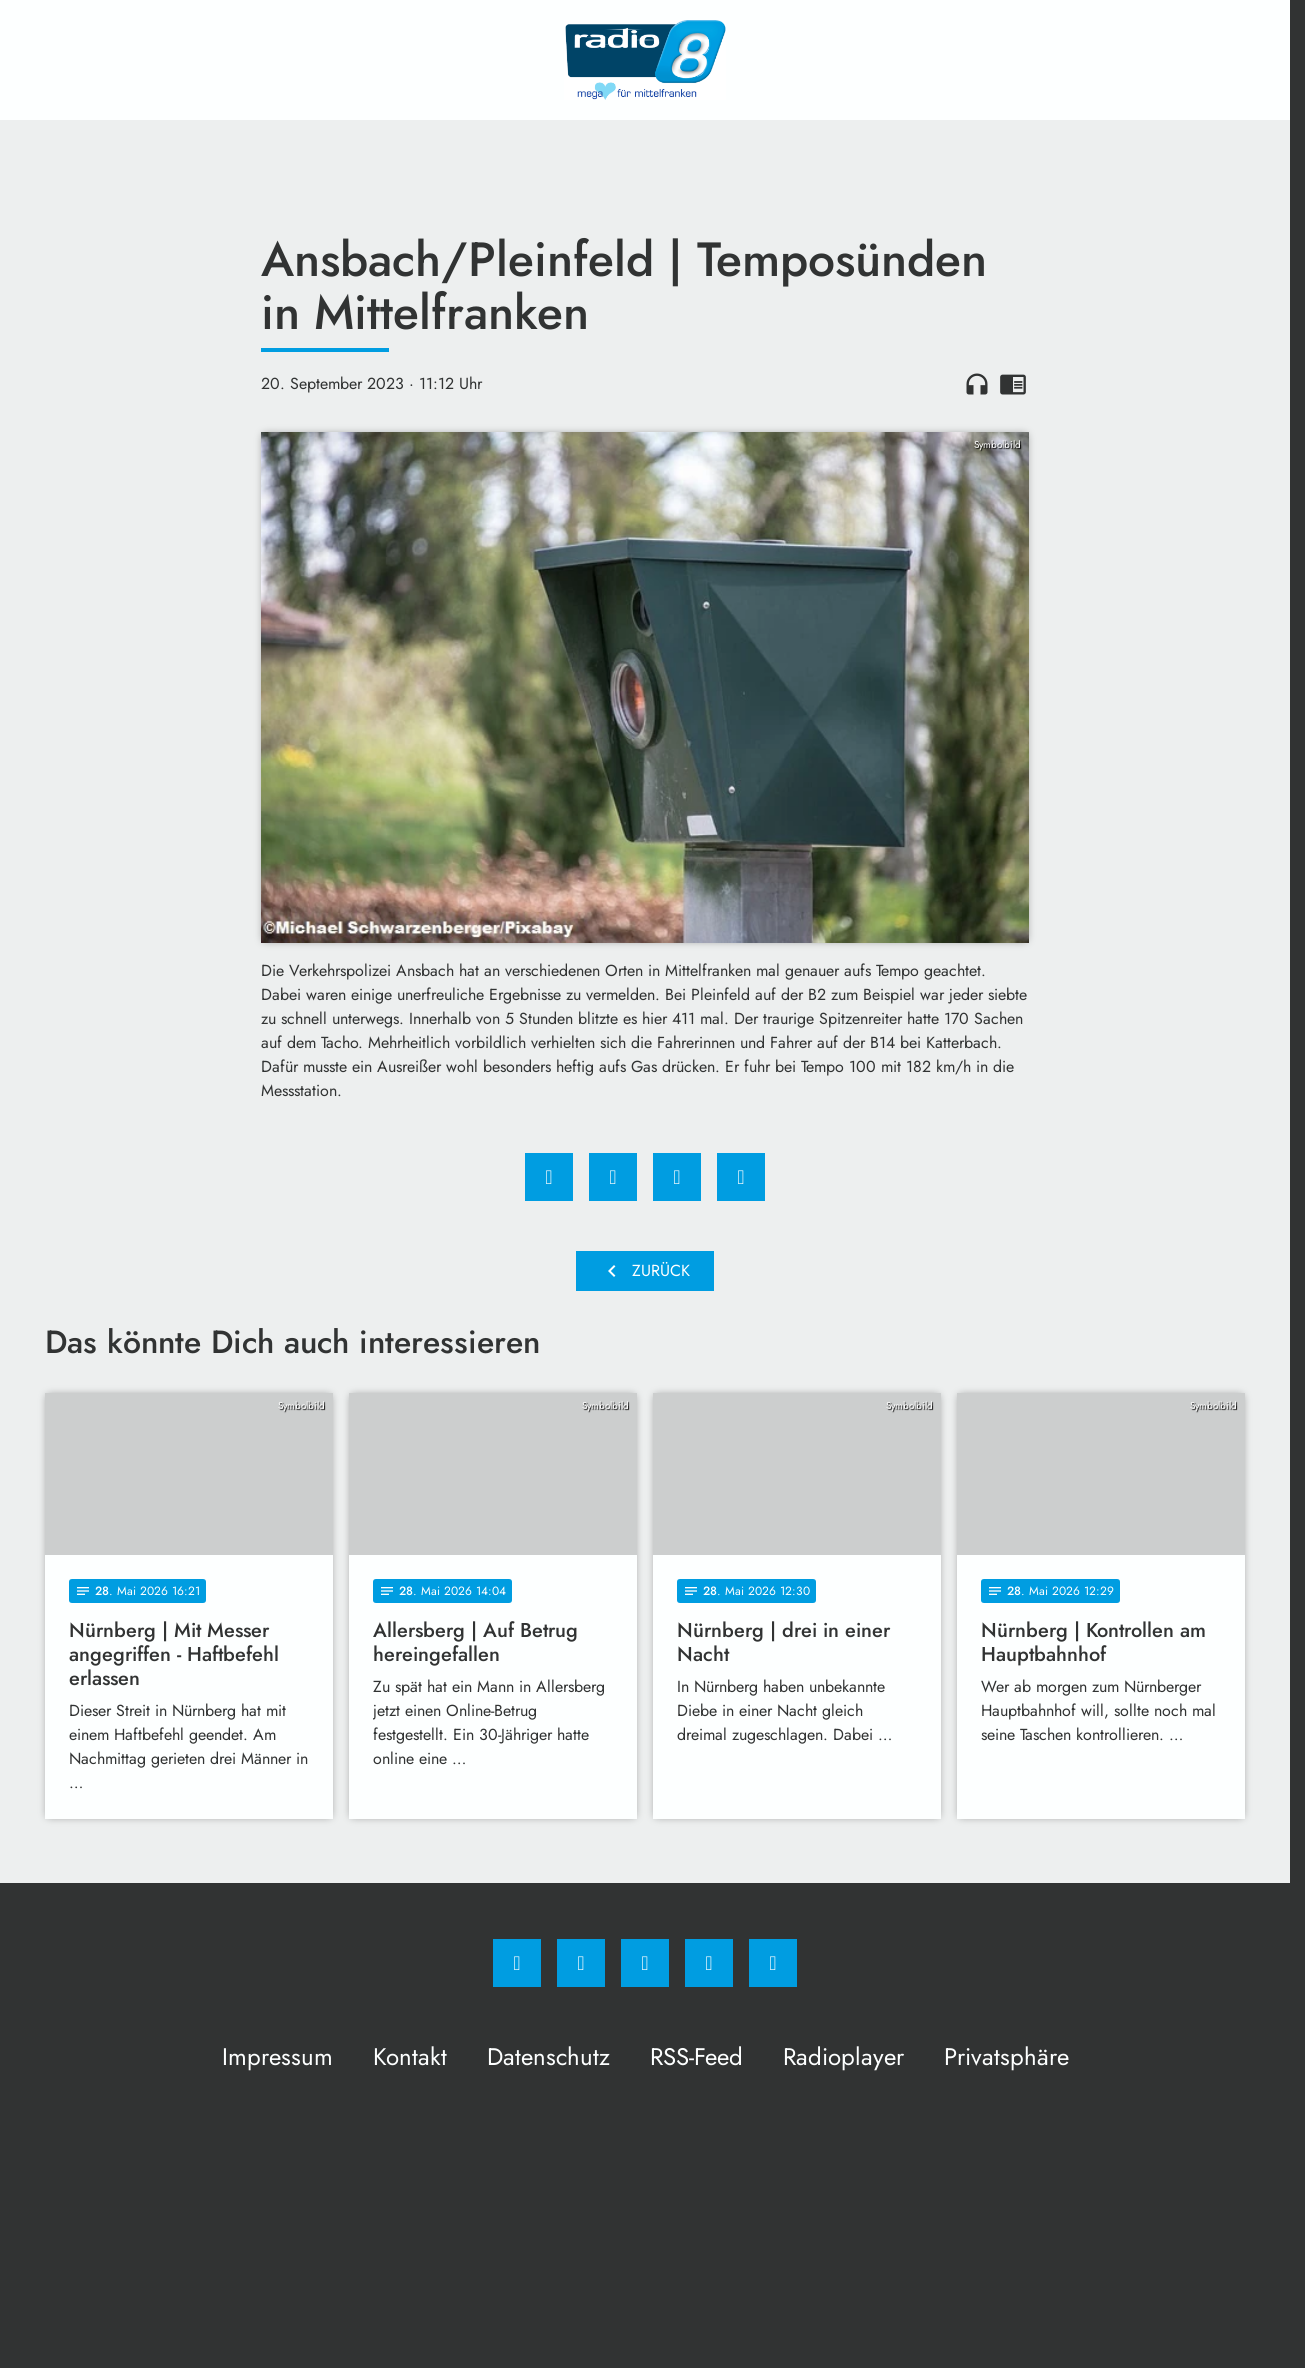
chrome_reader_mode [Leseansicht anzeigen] (1013, 384)
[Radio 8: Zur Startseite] (645, 60)
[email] (773, 1963)
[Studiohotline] (709, 1963)
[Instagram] (581, 1963)
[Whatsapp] (645, 1963)
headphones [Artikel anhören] (977, 384)
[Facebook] (517, 1963)
